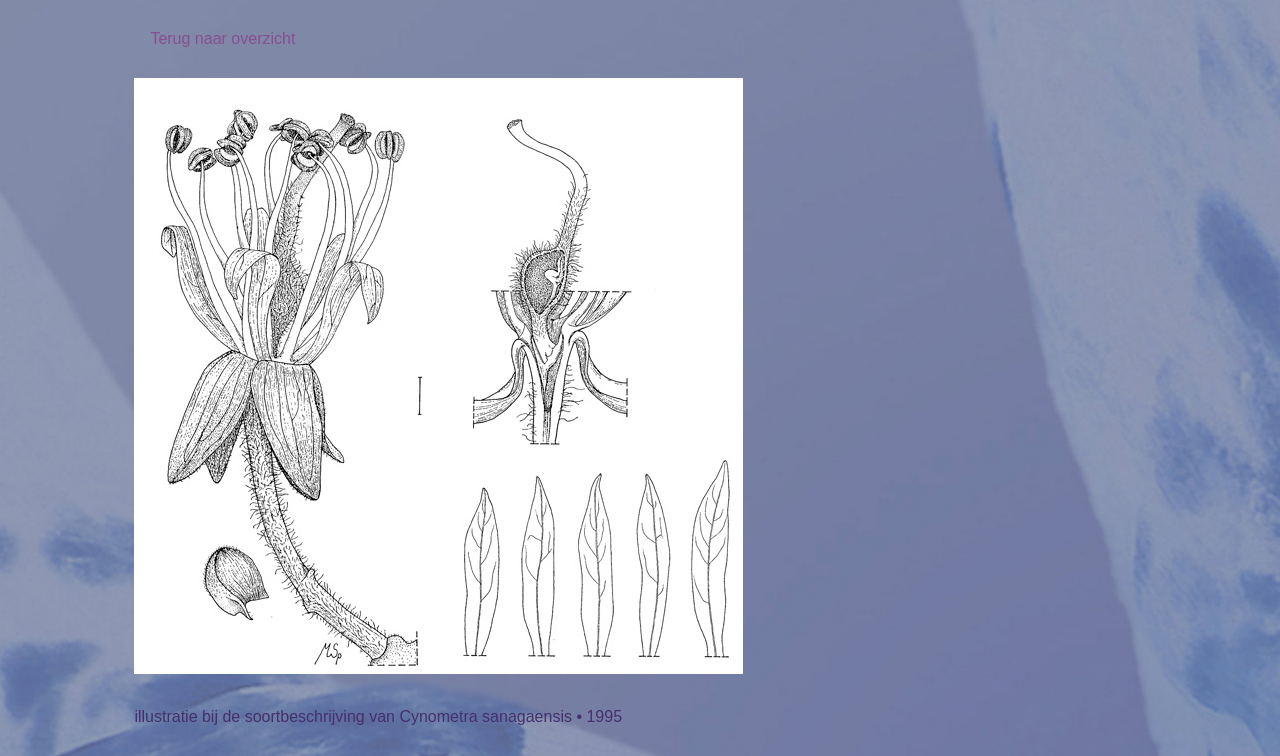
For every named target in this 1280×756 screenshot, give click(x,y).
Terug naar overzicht (222, 38)
